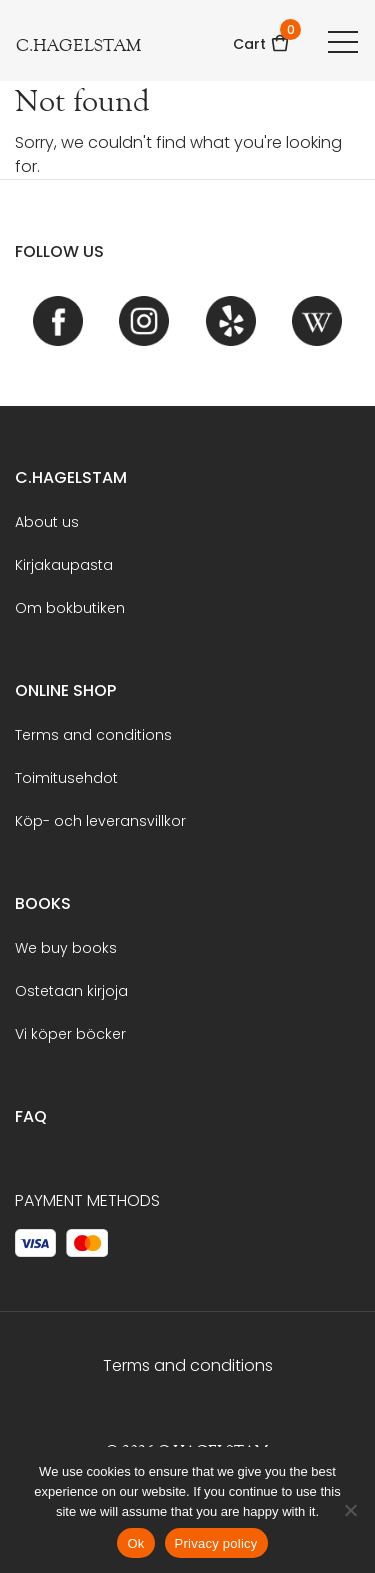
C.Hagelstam (71, 477)
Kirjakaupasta (64, 565)
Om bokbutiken (70, 608)
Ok (135, 1543)
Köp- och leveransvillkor (100, 821)
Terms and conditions (93, 735)
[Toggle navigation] (343, 41)
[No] (350, 1510)
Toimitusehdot (66, 778)
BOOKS (43, 903)
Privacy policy (216, 1543)
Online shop (65, 690)
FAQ (31, 1116)
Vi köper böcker (70, 1034)
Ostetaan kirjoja (71, 991)
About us (47, 522)
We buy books (66, 948)
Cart (261, 37)
